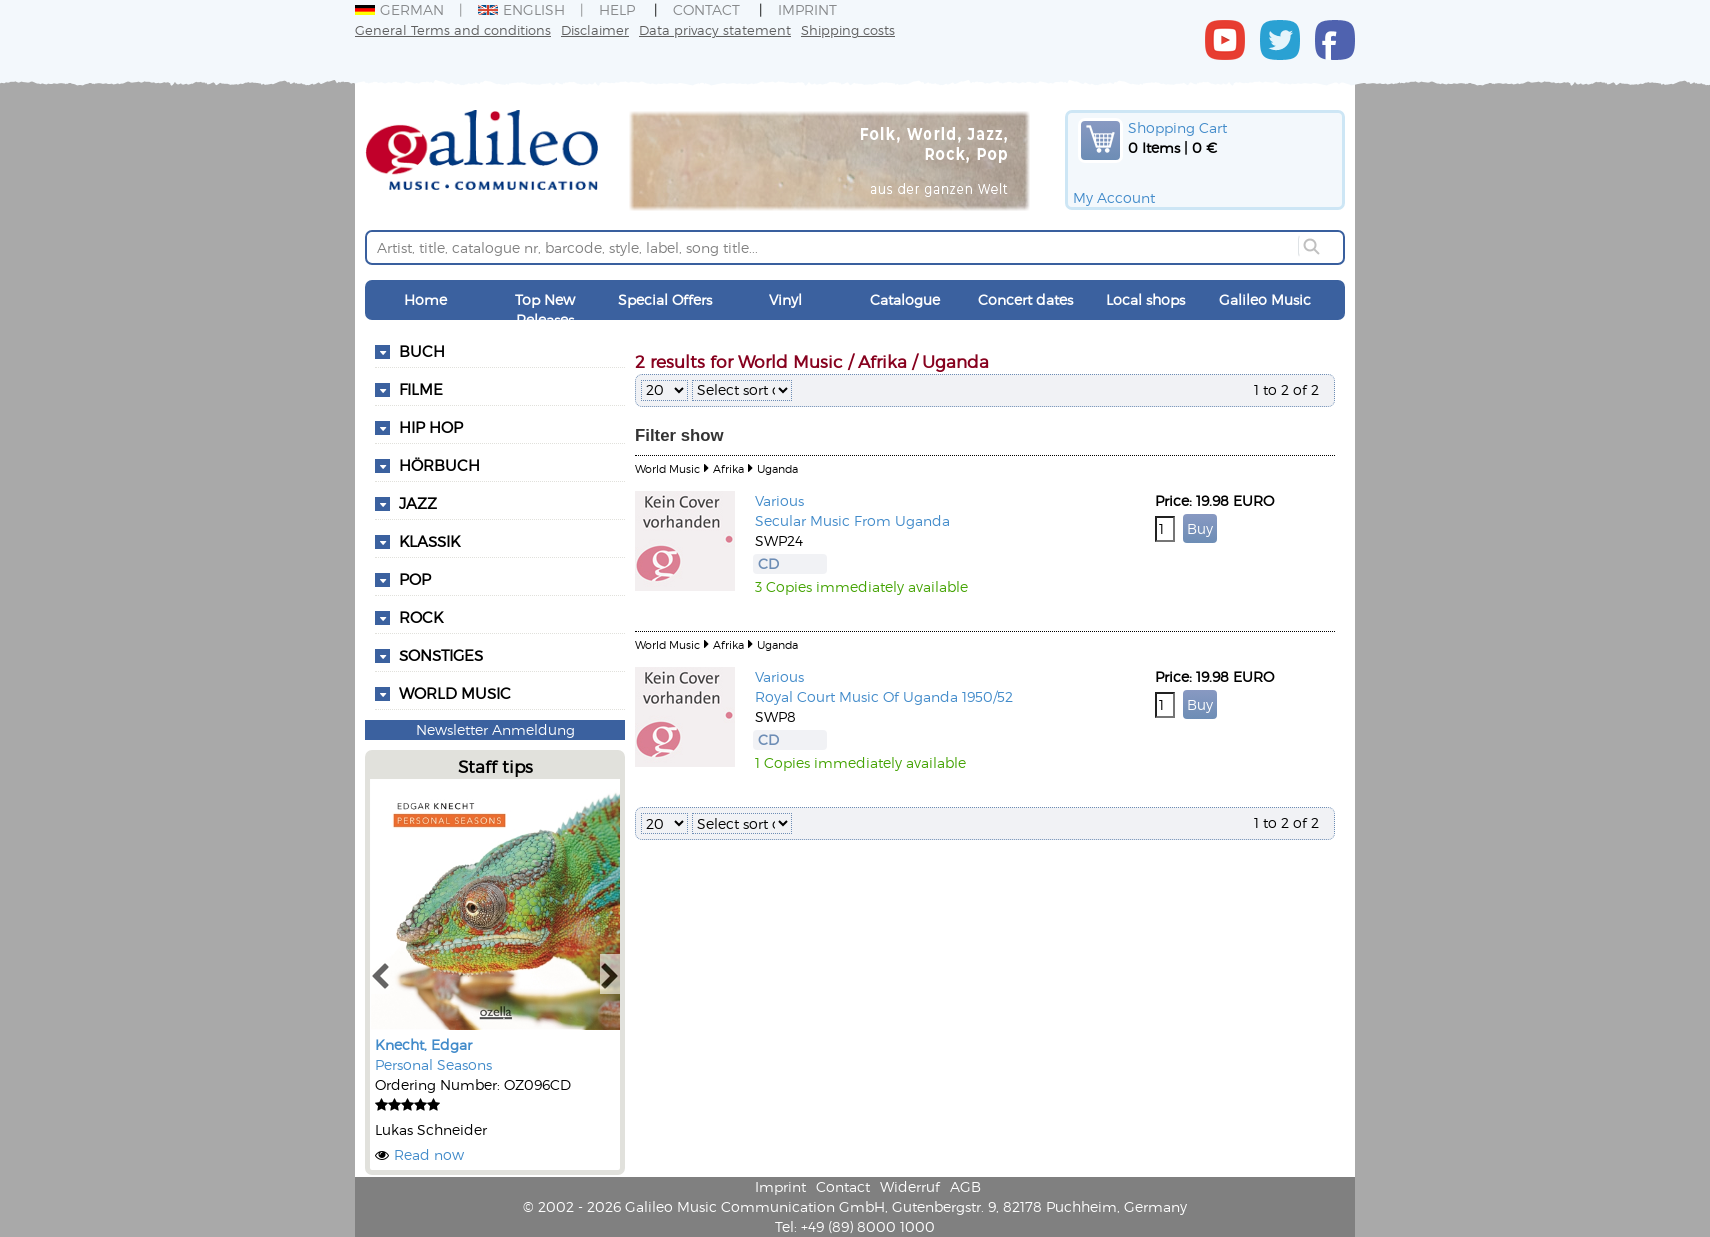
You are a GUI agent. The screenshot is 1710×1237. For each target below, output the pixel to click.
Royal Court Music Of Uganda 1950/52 (884, 696)
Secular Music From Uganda (852, 520)
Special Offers (665, 299)
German (399, 9)
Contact (706, 9)
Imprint (807, 9)
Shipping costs (848, 29)
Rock (421, 617)
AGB (965, 1186)
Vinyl (785, 299)
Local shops (1145, 299)
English (521, 9)
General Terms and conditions (453, 29)
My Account (1114, 197)
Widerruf (910, 1186)
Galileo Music (1265, 299)
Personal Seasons (433, 1064)
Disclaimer (595, 29)
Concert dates (1025, 299)
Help (617, 9)
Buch (422, 351)
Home (425, 299)
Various (779, 500)
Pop (415, 579)
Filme (421, 389)
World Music (455, 693)
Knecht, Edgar (423, 1044)
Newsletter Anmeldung (495, 729)
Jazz (418, 503)
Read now (429, 1154)
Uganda (777, 468)
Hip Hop (431, 427)
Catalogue (905, 299)
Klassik (429, 541)
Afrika (728, 468)
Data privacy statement (715, 29)
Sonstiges (441, 655)
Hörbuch (439, 465)
